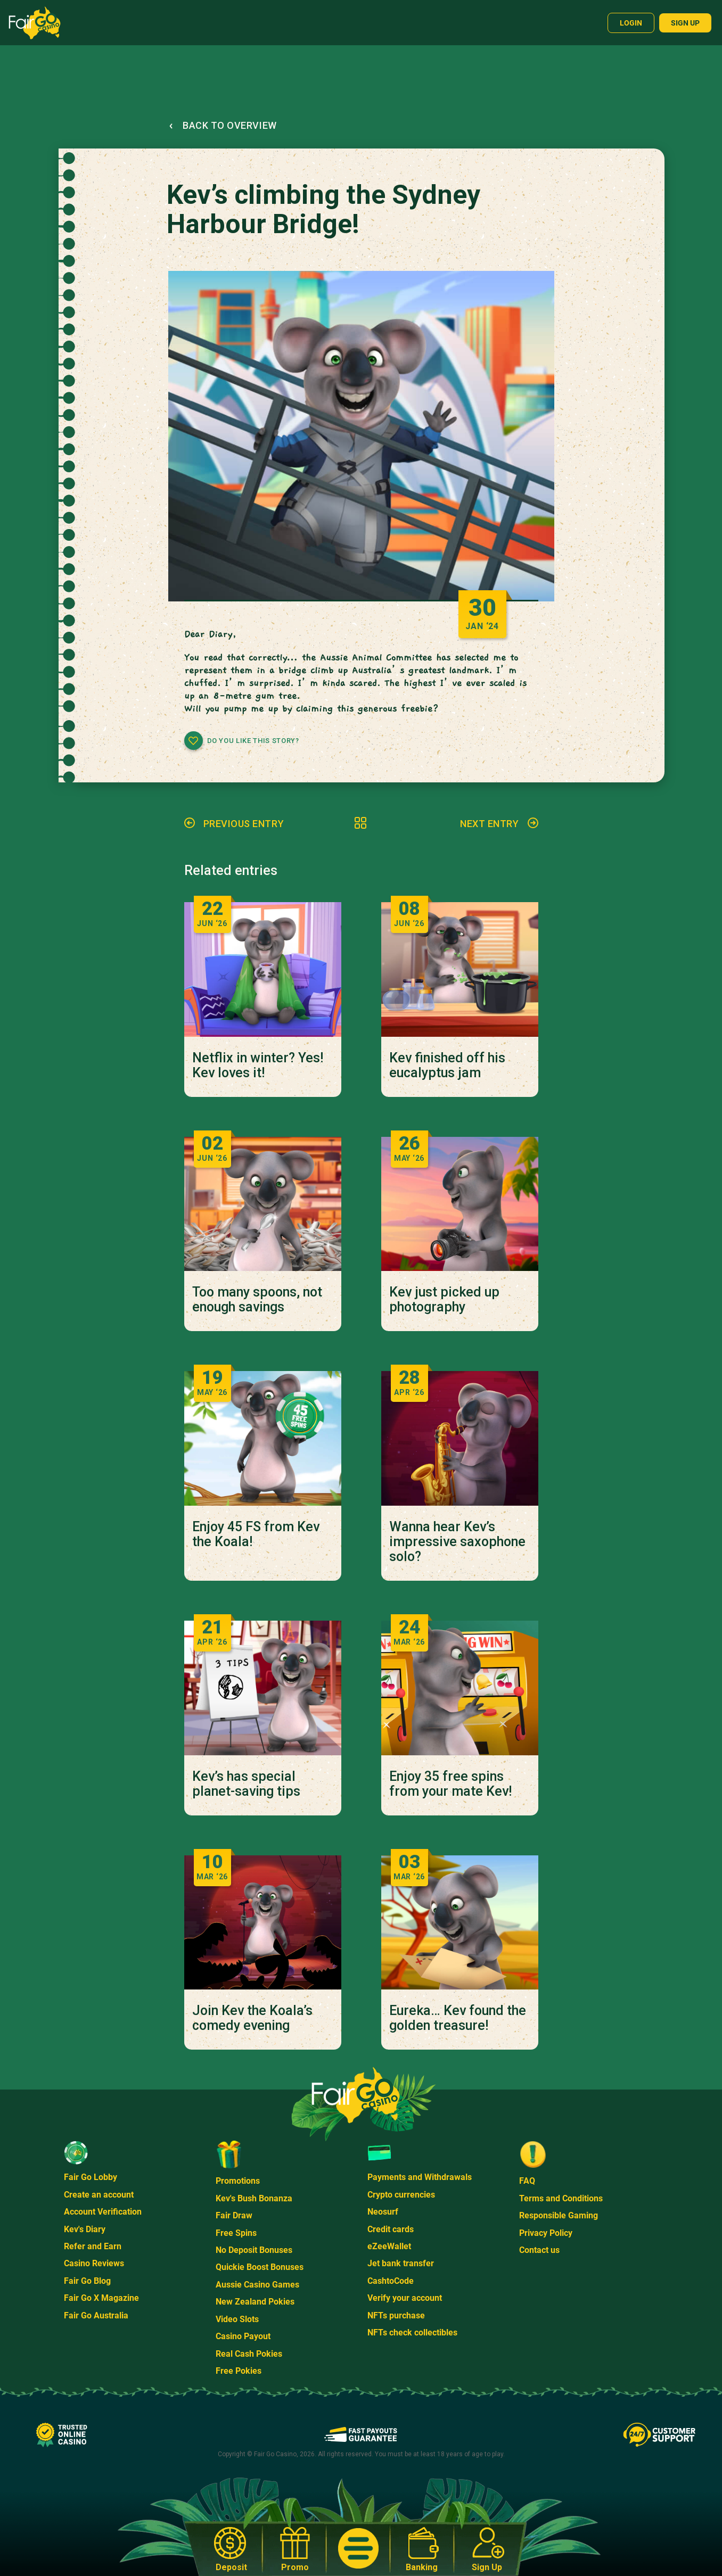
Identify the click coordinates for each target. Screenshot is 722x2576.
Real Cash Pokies (249, 2354)
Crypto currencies (401, 2195)
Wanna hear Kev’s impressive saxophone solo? (457, 1542)
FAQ (527, 2181)
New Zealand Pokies (255, 2302)
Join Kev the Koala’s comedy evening (252, 2018)
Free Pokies (238, 2371)
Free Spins (236, 2233)
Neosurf (382, 2212)
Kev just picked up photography (444, 1300)
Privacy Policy (545, 2233)
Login (631, 23)
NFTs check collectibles (412, 2332)
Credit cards (390, 2229)
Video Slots (237, 2319)
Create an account (99, 2195)
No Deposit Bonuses (254, 2250)
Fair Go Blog (87, 2281)
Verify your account (404, 2298)
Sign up (685, 23)
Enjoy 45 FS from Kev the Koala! (255, 1534)
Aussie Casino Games (257, 2285)
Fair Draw (234, 2215)
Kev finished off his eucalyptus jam (447, 1065)
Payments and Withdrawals (419, 2177)
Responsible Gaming (558, 2215)
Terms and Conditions (561, 2198)
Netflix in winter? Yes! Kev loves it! (257, 1065)
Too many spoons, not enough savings (257, 1300)
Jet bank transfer (400, 2263)
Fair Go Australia (96, 2315)
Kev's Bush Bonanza (254, 2198)
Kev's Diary (84, 2229)
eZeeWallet (389, 2246)
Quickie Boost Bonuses (259, 2267)
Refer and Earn (92, 2246)
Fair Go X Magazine (101, 2298)
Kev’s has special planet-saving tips (246, 1784)
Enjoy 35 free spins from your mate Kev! (450, 1784)
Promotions (238, 2181)
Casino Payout (243, 2336)
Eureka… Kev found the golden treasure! (457, 2018)
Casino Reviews (94, 2263)
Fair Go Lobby (90, 2177)
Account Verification (103, 2212)
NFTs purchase (396, 2315)
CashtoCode (390, 2281)
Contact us (539, 2250)
